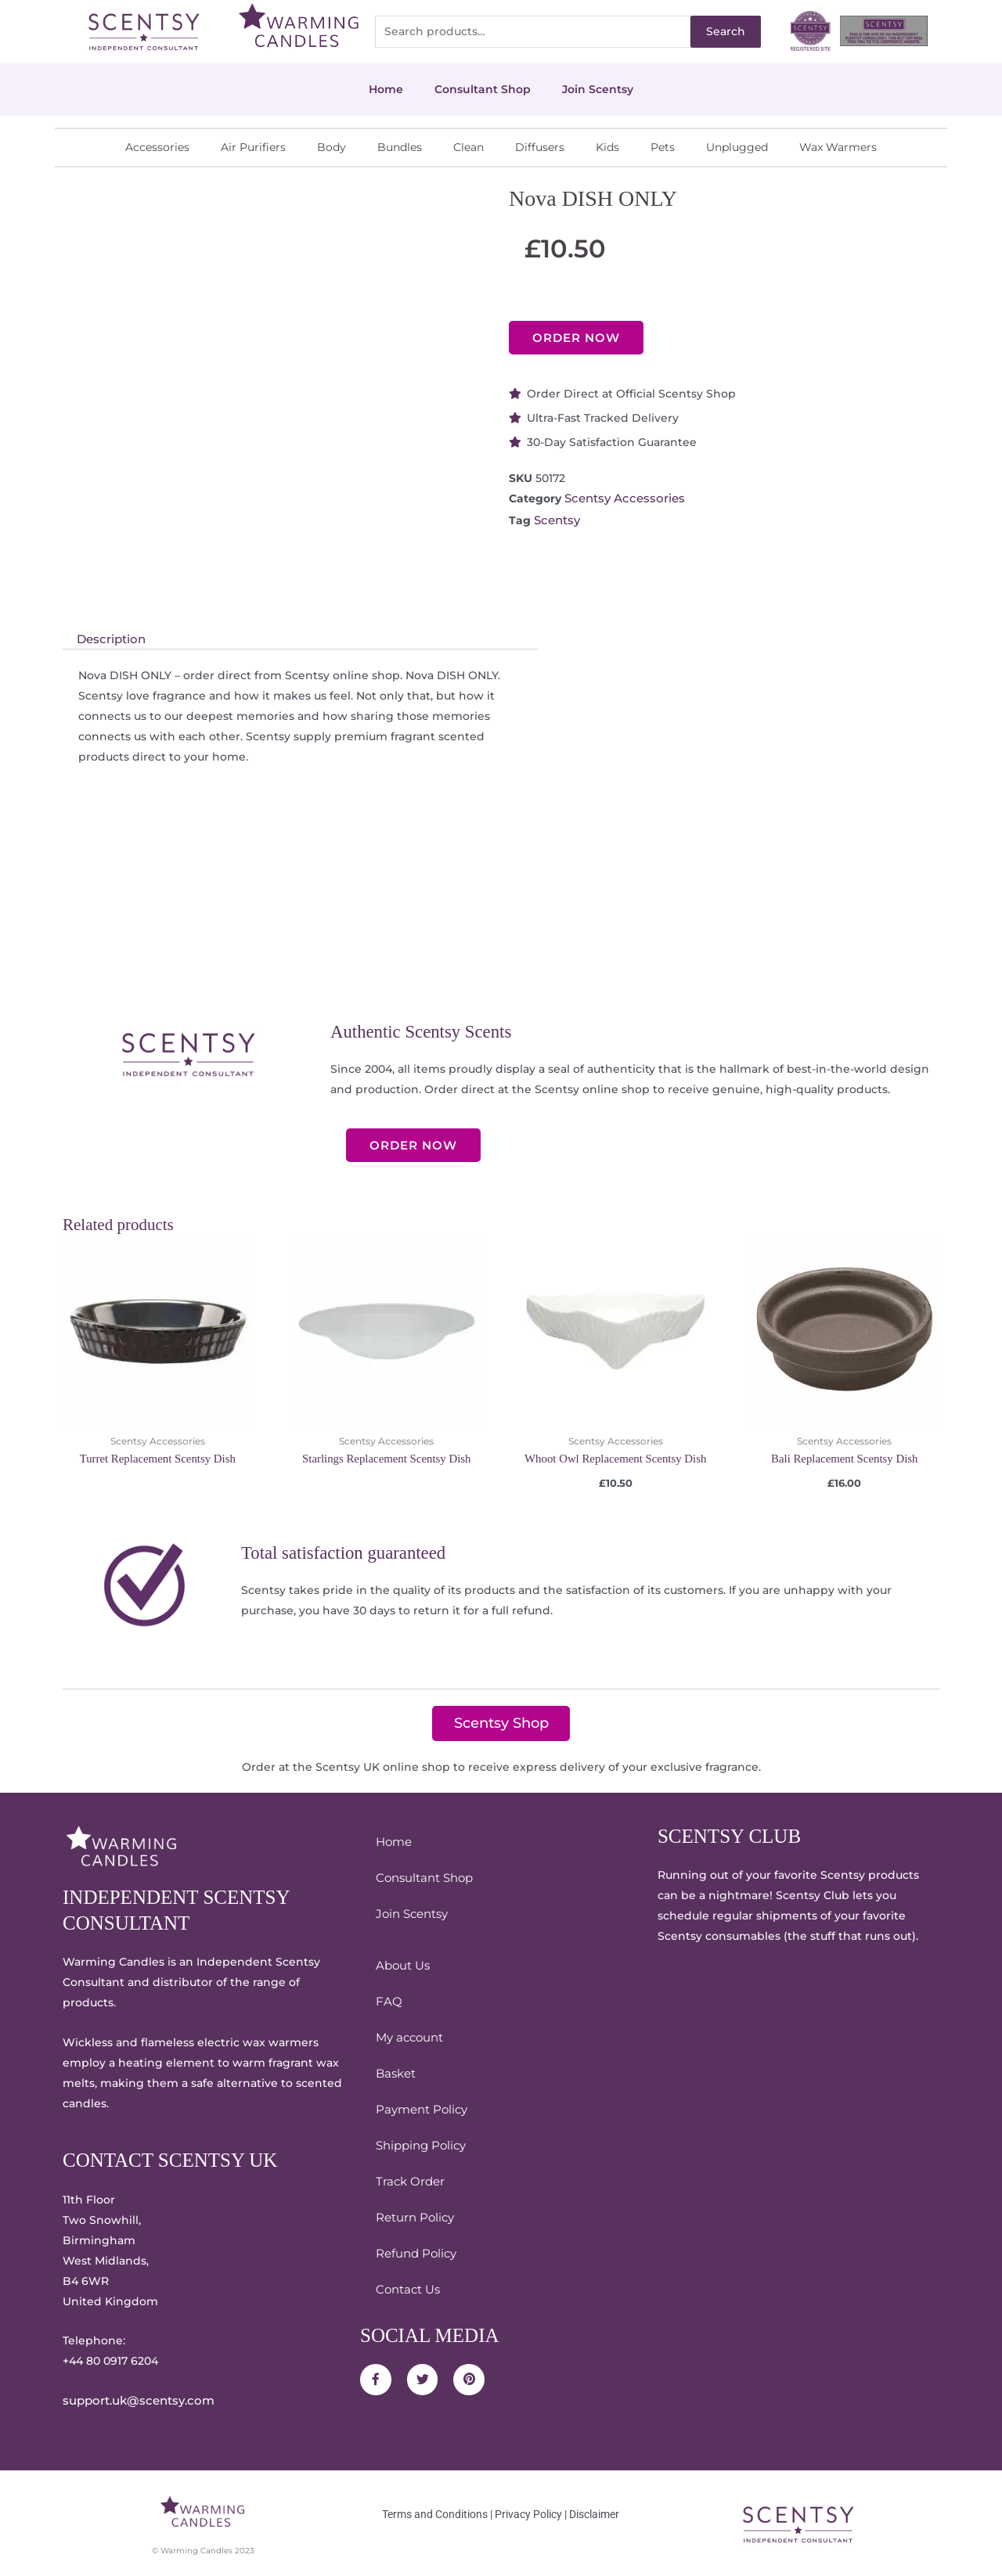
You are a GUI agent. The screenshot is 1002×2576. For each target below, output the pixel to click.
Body (331, 147)
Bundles (399, 147)
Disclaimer (594, 2512)
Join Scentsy (597, 89)
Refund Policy (414, 2253)
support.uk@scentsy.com (134, 2400)
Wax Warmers (838, 147)
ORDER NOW (576, 337)
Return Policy (413, 2217)
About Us (401, 1965)
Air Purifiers (253, 147)
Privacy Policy (528, 2512)
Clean (468, 147)
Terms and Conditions (435, 2512)
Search (725, 31)
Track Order (408, 2181)
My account (408, 2037)
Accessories (157, 147)
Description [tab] (109, 639)
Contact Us (406, 2289)
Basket (394, 2073)
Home (386, 89)
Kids (607, 147)
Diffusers (539, 147)
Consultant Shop (482, 89)
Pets (663, 147)
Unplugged (737, 147)
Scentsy (556, 519)
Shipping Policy (419, 2145)
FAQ (388, 2001)
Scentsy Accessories (621, 498)
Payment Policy (419, 2109)
